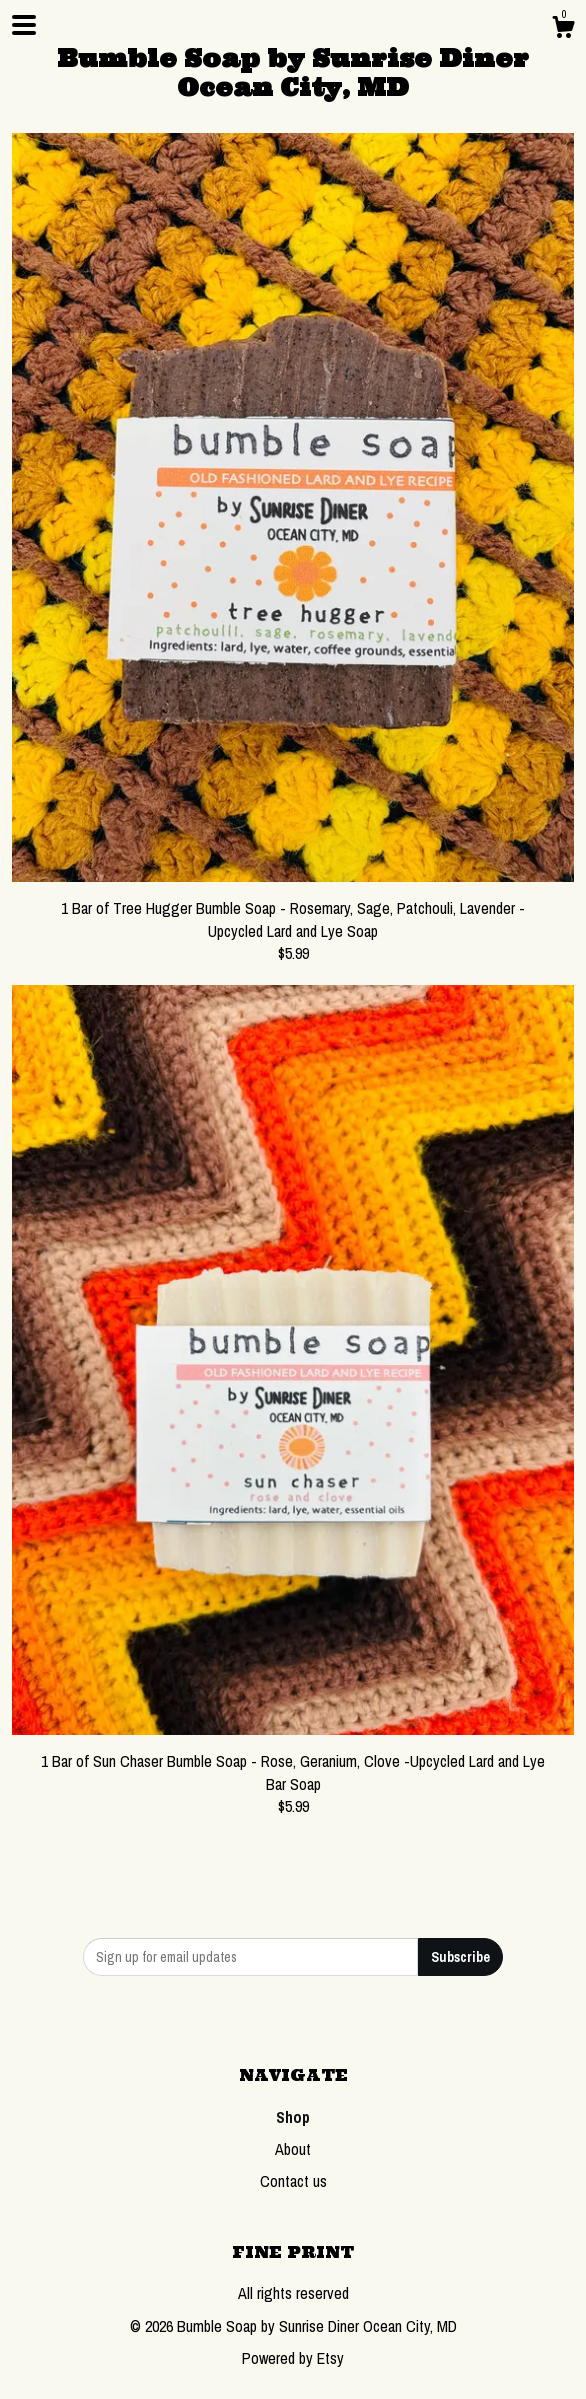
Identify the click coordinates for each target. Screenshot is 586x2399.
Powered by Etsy (293, 2358)
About (293, 2149)
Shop (293, 2117)
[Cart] (563, 30)
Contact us (293, 2181)
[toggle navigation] (24, 25)
